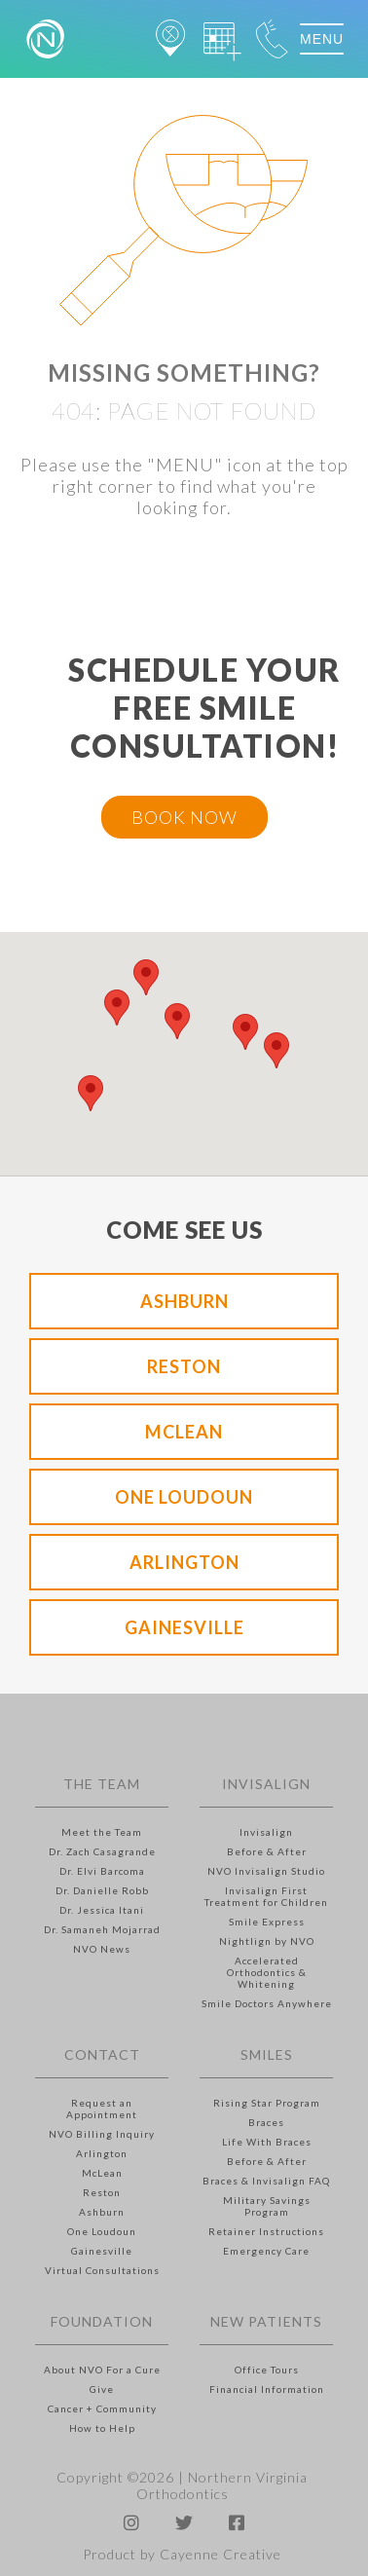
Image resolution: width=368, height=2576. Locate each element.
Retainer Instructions (266, 2231)
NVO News (101, 1949)
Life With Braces (267, 2141)
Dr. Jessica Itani (101, 1910)
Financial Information (266, 2389)
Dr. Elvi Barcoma (102, 1871)
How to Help (102, 2428)
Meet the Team (101, 1832)
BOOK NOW (184, 817)
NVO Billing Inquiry (102, 2134)
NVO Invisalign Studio (266, 1871)
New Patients (266, 2321)
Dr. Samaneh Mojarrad (102, 1929)
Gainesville (184, 1627)
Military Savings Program (267, 2206)
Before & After (267, 1851)
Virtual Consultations (102, 2270)
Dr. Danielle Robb (102, 1890)
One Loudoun (184, 1497)
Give (102, 2389)
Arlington (184, 1562)
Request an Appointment (101, 2108)
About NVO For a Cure (102, 2369)
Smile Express (267, 1921)
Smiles (266, 2054)
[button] (116, 1007)
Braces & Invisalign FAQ (266, 2180)
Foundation (102, 2321)
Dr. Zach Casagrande (102, 1851)
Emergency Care (266, 2251)
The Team (101, 1783)
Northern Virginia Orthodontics (222, 2485)
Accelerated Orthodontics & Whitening (267, 1972)
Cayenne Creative (220, 2554)
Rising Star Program (266, 2103)
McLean (184, 1431)
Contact (102, 2054)
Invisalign (266, 1783)
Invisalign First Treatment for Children (266, 1896)
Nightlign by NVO (266, 1941)
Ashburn (184, 1301)
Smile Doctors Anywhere (267, 2003)
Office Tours (267, 2369)
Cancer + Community (102, 2408)
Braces (266, 2122)
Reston (184, 1366)
